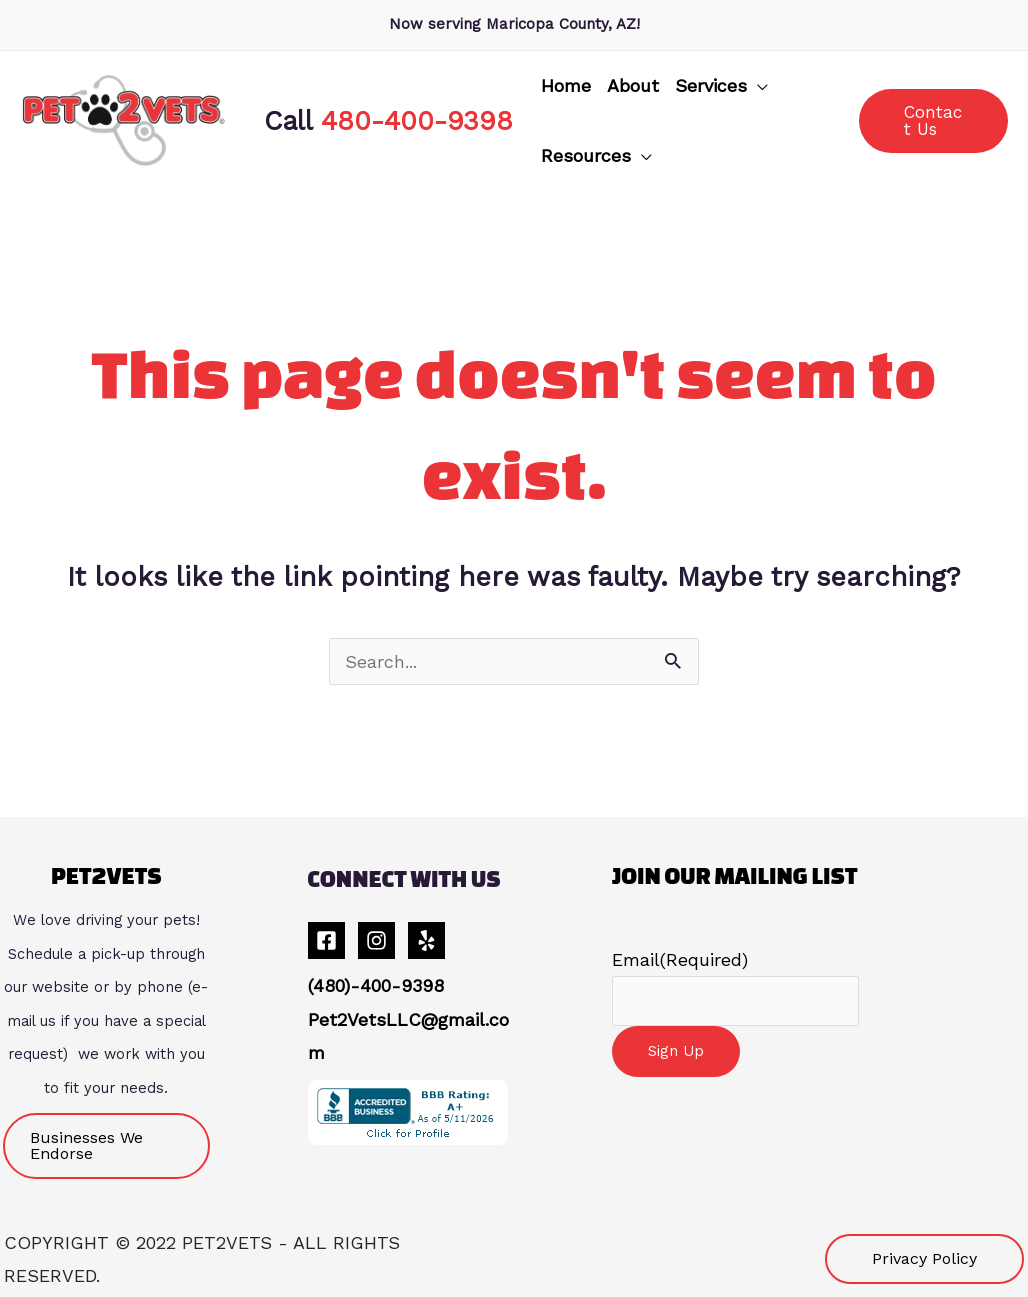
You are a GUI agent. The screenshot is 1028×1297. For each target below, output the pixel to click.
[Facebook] (326, 940)
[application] (757, 86)
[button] (721, 86)
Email (680, 959)
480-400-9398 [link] (417, 120)
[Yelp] (426, 940)
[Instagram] (376, 940)
